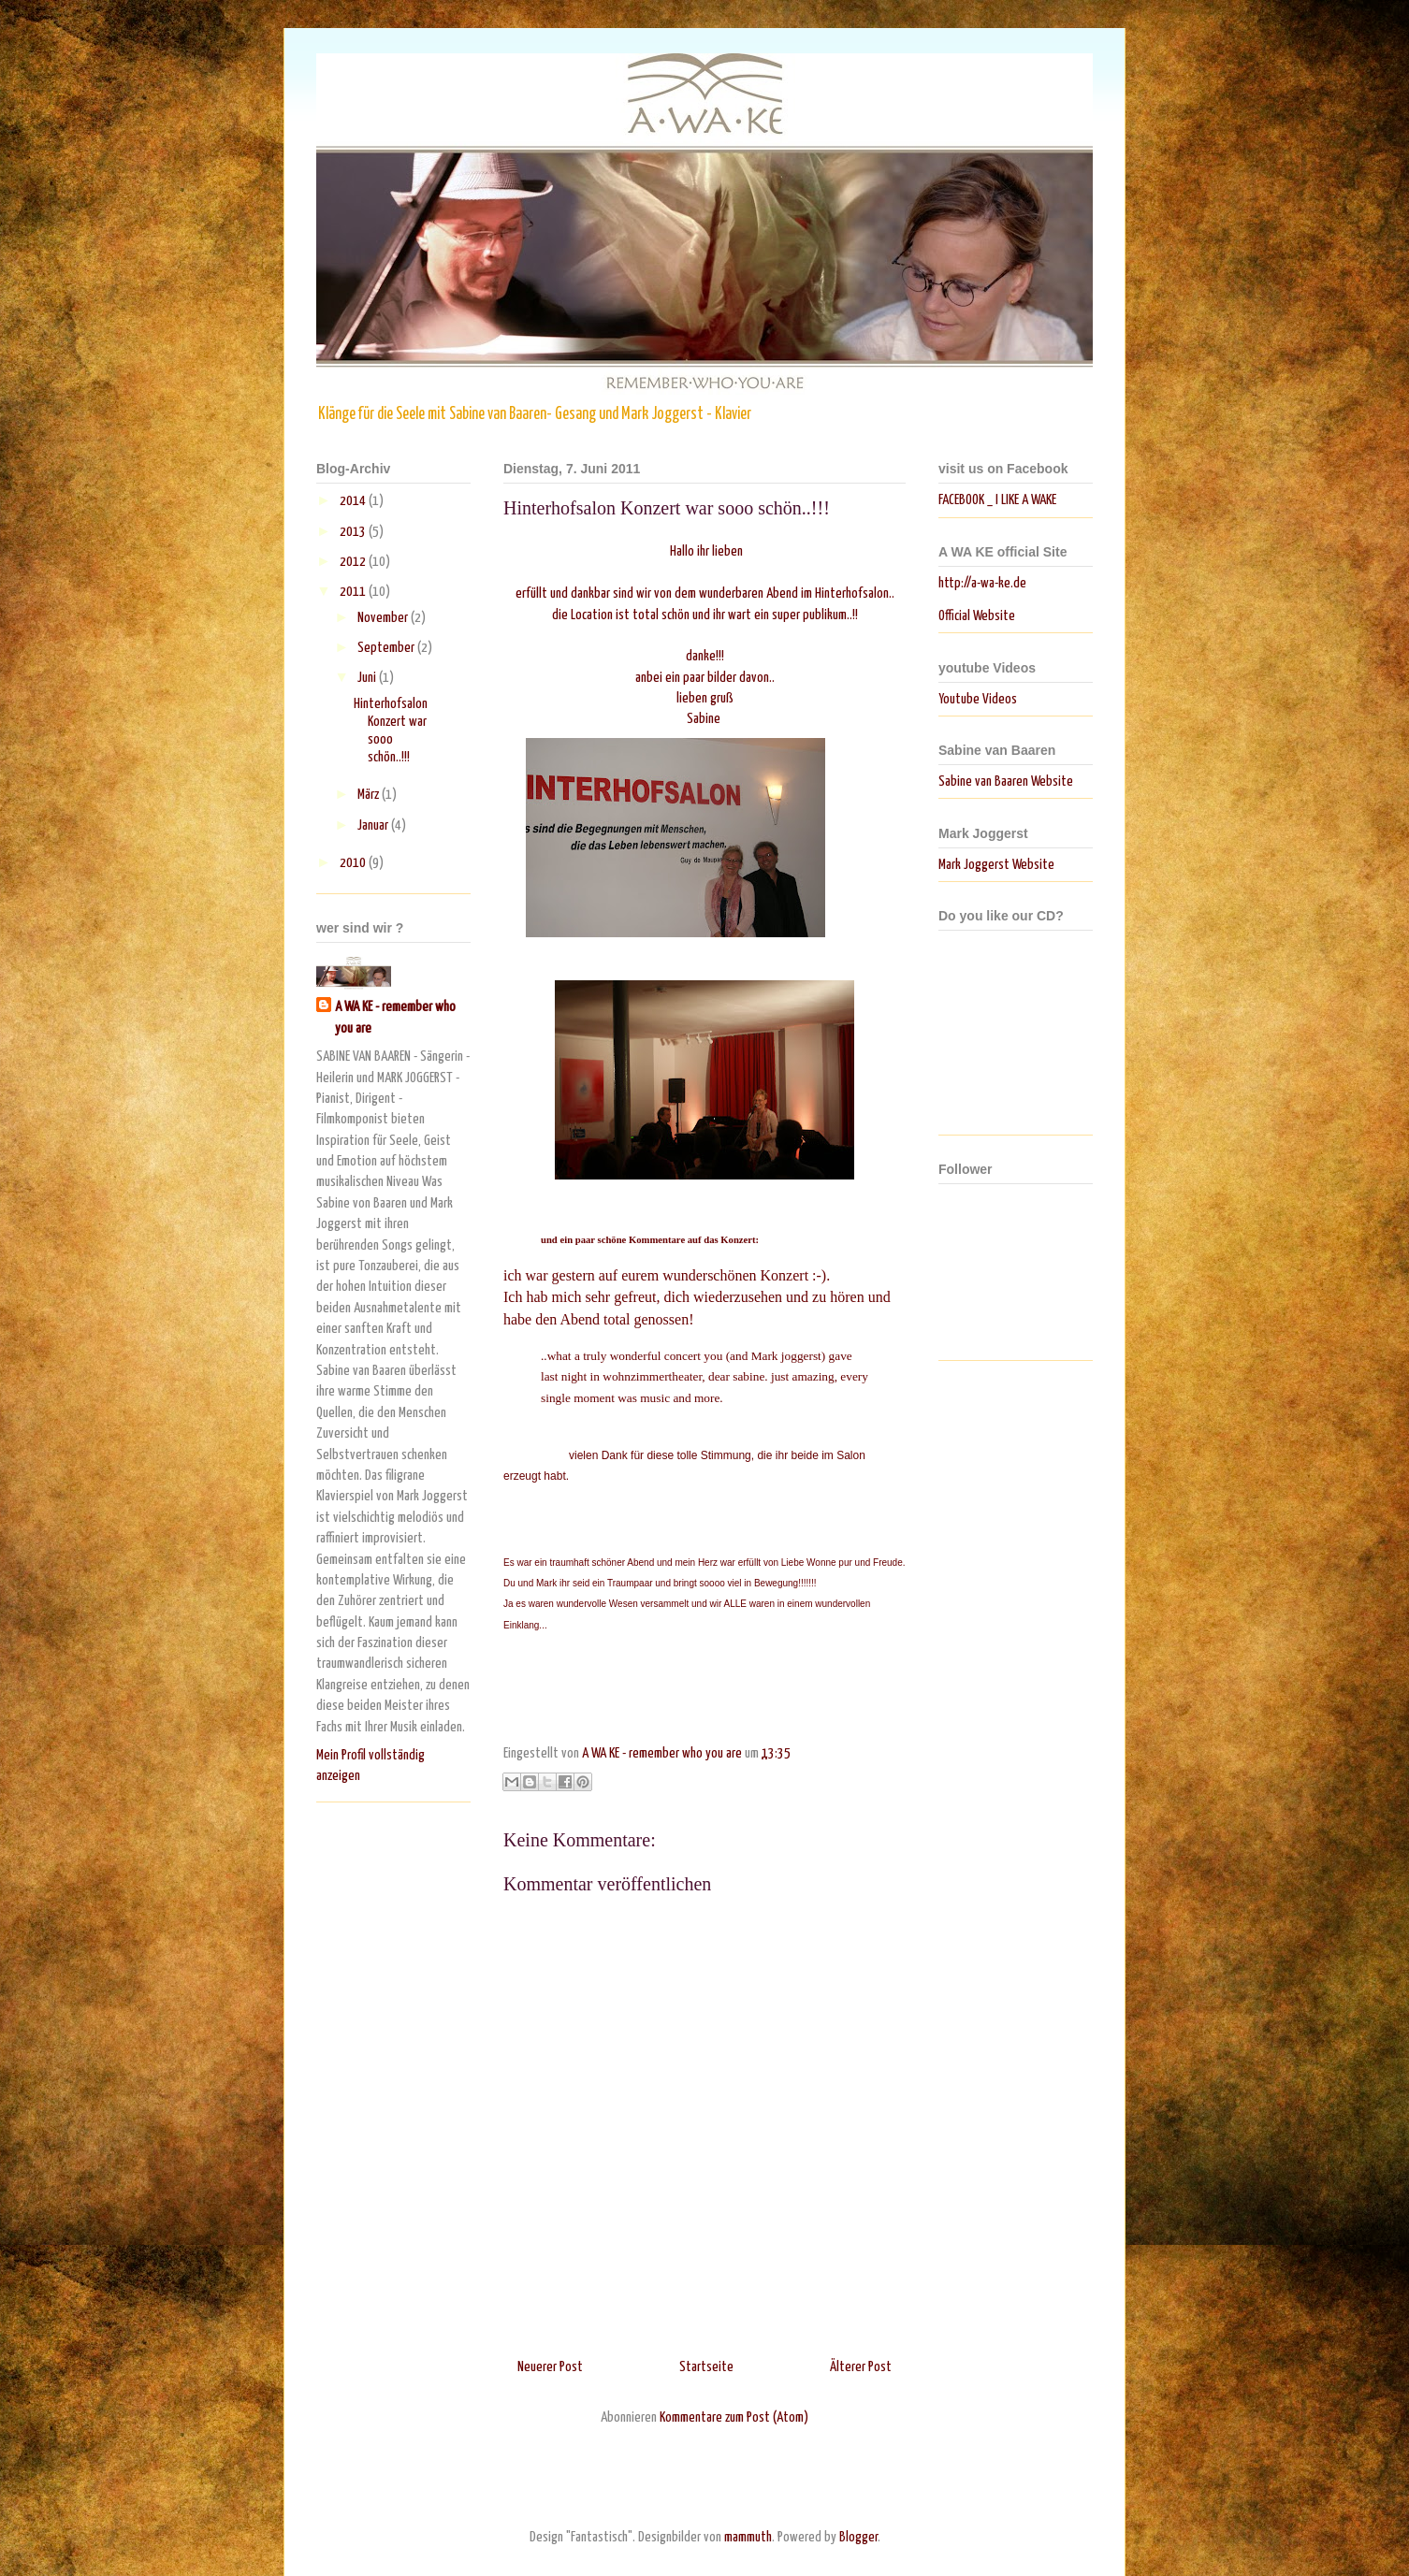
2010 (354, 863)
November (384, 618)
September (387, 648)
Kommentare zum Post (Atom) (734, 2417)
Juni (368, 678)
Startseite (706, 2367)
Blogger (858, 2537)
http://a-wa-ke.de (982, 583)
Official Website (976, 616)
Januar (374, 825)
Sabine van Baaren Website (1005, 781)
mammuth (748, 2537)
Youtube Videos (977, 699)
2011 (354, 592)
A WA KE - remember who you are (395, 1017)
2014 (354, 501)
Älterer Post (861, 2367)
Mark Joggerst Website (996, 865)
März (369, 795)
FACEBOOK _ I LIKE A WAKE (997, 500)
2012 (354, 562)
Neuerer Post (550, 2367)
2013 (354, 532)
